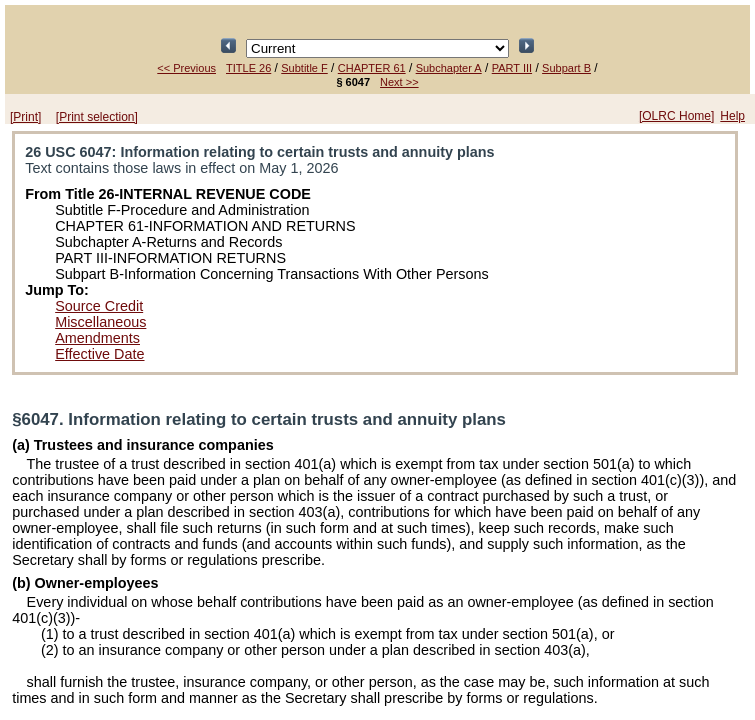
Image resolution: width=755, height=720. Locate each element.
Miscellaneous (100, 322)
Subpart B (566, 68)
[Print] (25, 117)
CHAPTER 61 (372, 68)
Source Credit (99, 306)
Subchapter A (449, 68)
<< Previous (186, 68)
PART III (512, 68)
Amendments (97, 338)
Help (732, 116)
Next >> (399, 82)
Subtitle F (304, 68)
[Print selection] (97, 117)
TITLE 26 (248, 68)
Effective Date (99, 354)
